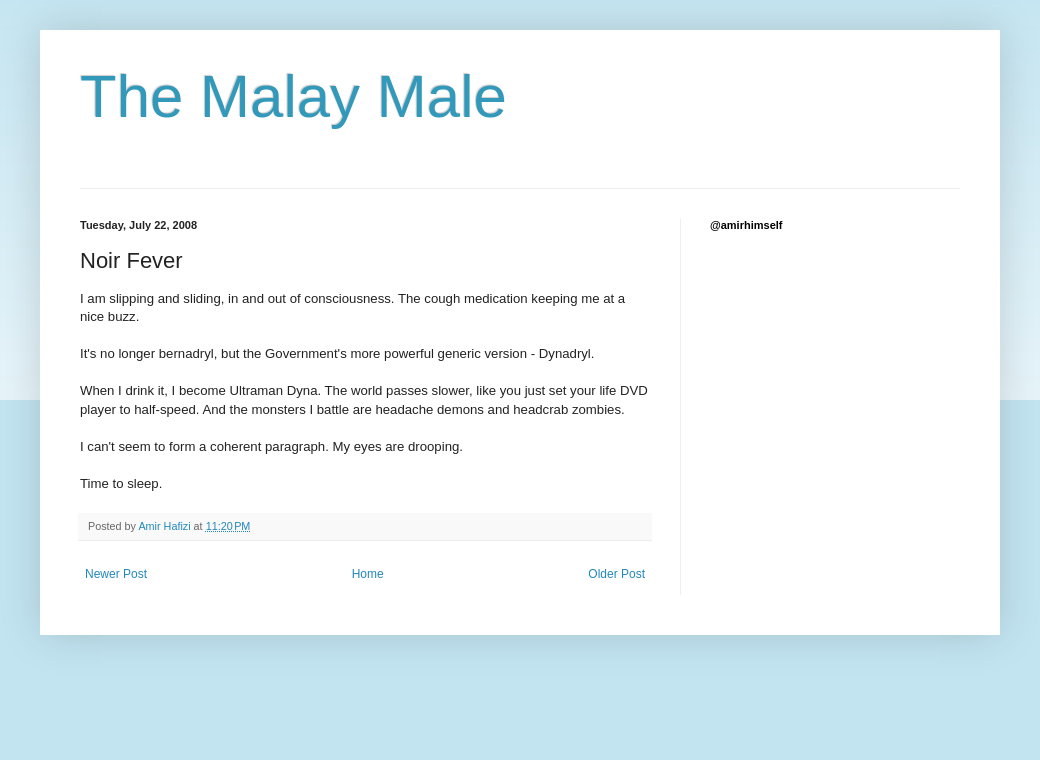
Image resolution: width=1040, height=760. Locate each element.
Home (368, 574)
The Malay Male (293, 96)
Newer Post (116, 574)
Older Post (616, 574)
